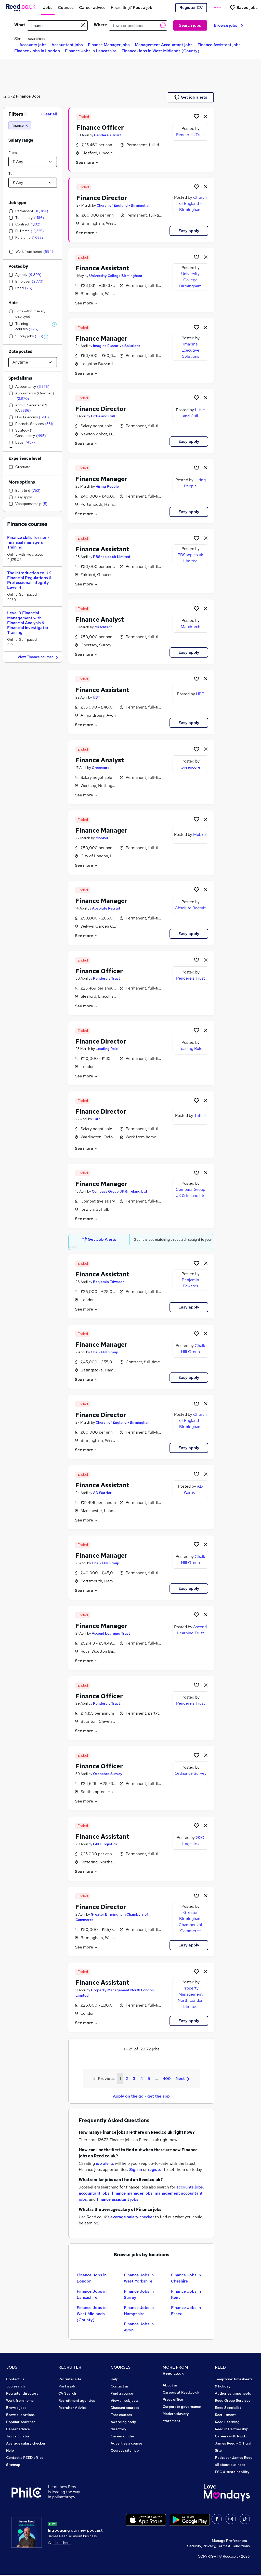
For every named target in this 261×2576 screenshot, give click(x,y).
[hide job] (205, 116)
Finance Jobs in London (37, 51)
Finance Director (101, 198)
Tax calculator (18, 2436)
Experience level (24, 458)
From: (13, 152)
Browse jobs (228, 25)
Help (10, 2450)
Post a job (66, 2386)
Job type (17, 202)
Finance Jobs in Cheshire (186, 2278)
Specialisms (20, 378)
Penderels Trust (107, 135)
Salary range (20, 140)
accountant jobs (94, 2193)
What (19, 25)
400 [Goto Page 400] (167, 2078)
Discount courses (125, 2407)
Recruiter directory (22, 2393)
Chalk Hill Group (104, 1352)
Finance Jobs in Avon (139, 2327)
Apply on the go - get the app (141, 2096)
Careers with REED (230, 2436)
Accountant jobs (67, 44)
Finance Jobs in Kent (186, 2294)
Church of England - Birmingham (124, 205)
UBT (96, 697)
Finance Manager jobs (109, 44)
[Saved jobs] (243, 7)
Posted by (18, 266)
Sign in (135, 2169)
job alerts (105, 2163)
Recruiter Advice (72, 2407)
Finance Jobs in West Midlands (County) (160, 51)
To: (10, 173)
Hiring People (107, 486)
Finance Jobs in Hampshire (139, 2310)
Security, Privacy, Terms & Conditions (218, 2547)
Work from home (20, 2400)
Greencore (101, 767)
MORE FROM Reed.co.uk (175, 2370)
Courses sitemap (125, 2450)
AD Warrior (102, 1492)
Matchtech (103, 627)
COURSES (120, 2367)
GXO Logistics (105, 1844)
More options (21, 482)
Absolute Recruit (106, 908)
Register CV (191, 7)
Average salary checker (26, 2443)
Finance (23, 96)
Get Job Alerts (99, 1239)
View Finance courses (38, 657)
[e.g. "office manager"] (57, 25)
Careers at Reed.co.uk (181, 2392)
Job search (15, 2386)
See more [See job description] (87, 162)
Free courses (121, 2414)
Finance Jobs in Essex (186, 2310)
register (155, 2169)
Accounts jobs (32, 44)
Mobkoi (102, 838)
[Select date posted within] (32, 362)
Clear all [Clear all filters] (49, 114)
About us (170, 2385)
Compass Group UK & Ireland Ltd (119, 1191)
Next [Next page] (182, 2078)
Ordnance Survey (107, 1773)
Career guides (123, 2436)
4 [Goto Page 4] (141, 2078)
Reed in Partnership (232, 2429)
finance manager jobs (132, 2193)
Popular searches (20, 2422)
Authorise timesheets (233, 2393)
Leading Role (107, 1048)
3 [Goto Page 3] (134, 2078)
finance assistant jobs (117, 2199)
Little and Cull (103, 416)
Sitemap (13, 2464)
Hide (13, 302)
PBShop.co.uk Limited (111, 556)
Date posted (20, 351)
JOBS (11, 2367)
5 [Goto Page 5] (149, 2078)
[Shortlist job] (196, 116)
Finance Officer (100, 127)
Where (100, 25)
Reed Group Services (232, 2400)
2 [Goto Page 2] (127, 2078)
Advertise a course (126, 2443)
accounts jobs (189, 2187)
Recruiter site (69, 2379)
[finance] (20, 125)
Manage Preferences (229, 2542)
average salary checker (132, 2217)
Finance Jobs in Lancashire (90, 51)
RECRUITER (69, 2367)
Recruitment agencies (76, 2400)
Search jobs (190, 25)
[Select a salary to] (32, 183)
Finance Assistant (102, 268)
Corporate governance (182, 2406)
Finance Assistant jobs (219, 44)
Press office (173, 2399)
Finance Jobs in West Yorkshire (139, 2278)
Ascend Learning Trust (111, 1633)
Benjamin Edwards (108, 1281)
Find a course (122, 2393)
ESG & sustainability (232, 2472)
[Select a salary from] (32, 162)
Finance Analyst (99, 619)
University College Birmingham (115, 275)
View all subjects (125, 2400)
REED (220, 2367)
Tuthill (98, 1119)
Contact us (15, 2379)
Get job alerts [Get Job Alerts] (190, 97)
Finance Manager (101, 338)
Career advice (18, 2429)
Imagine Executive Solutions (116, 345)
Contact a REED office (24, 2457)
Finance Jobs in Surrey (139, 2294)
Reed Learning (227, 2422)
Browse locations (20, 2414)
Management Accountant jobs (163, 44)
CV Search (67, 2393)
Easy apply (188, 230)
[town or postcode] (138, 25)
